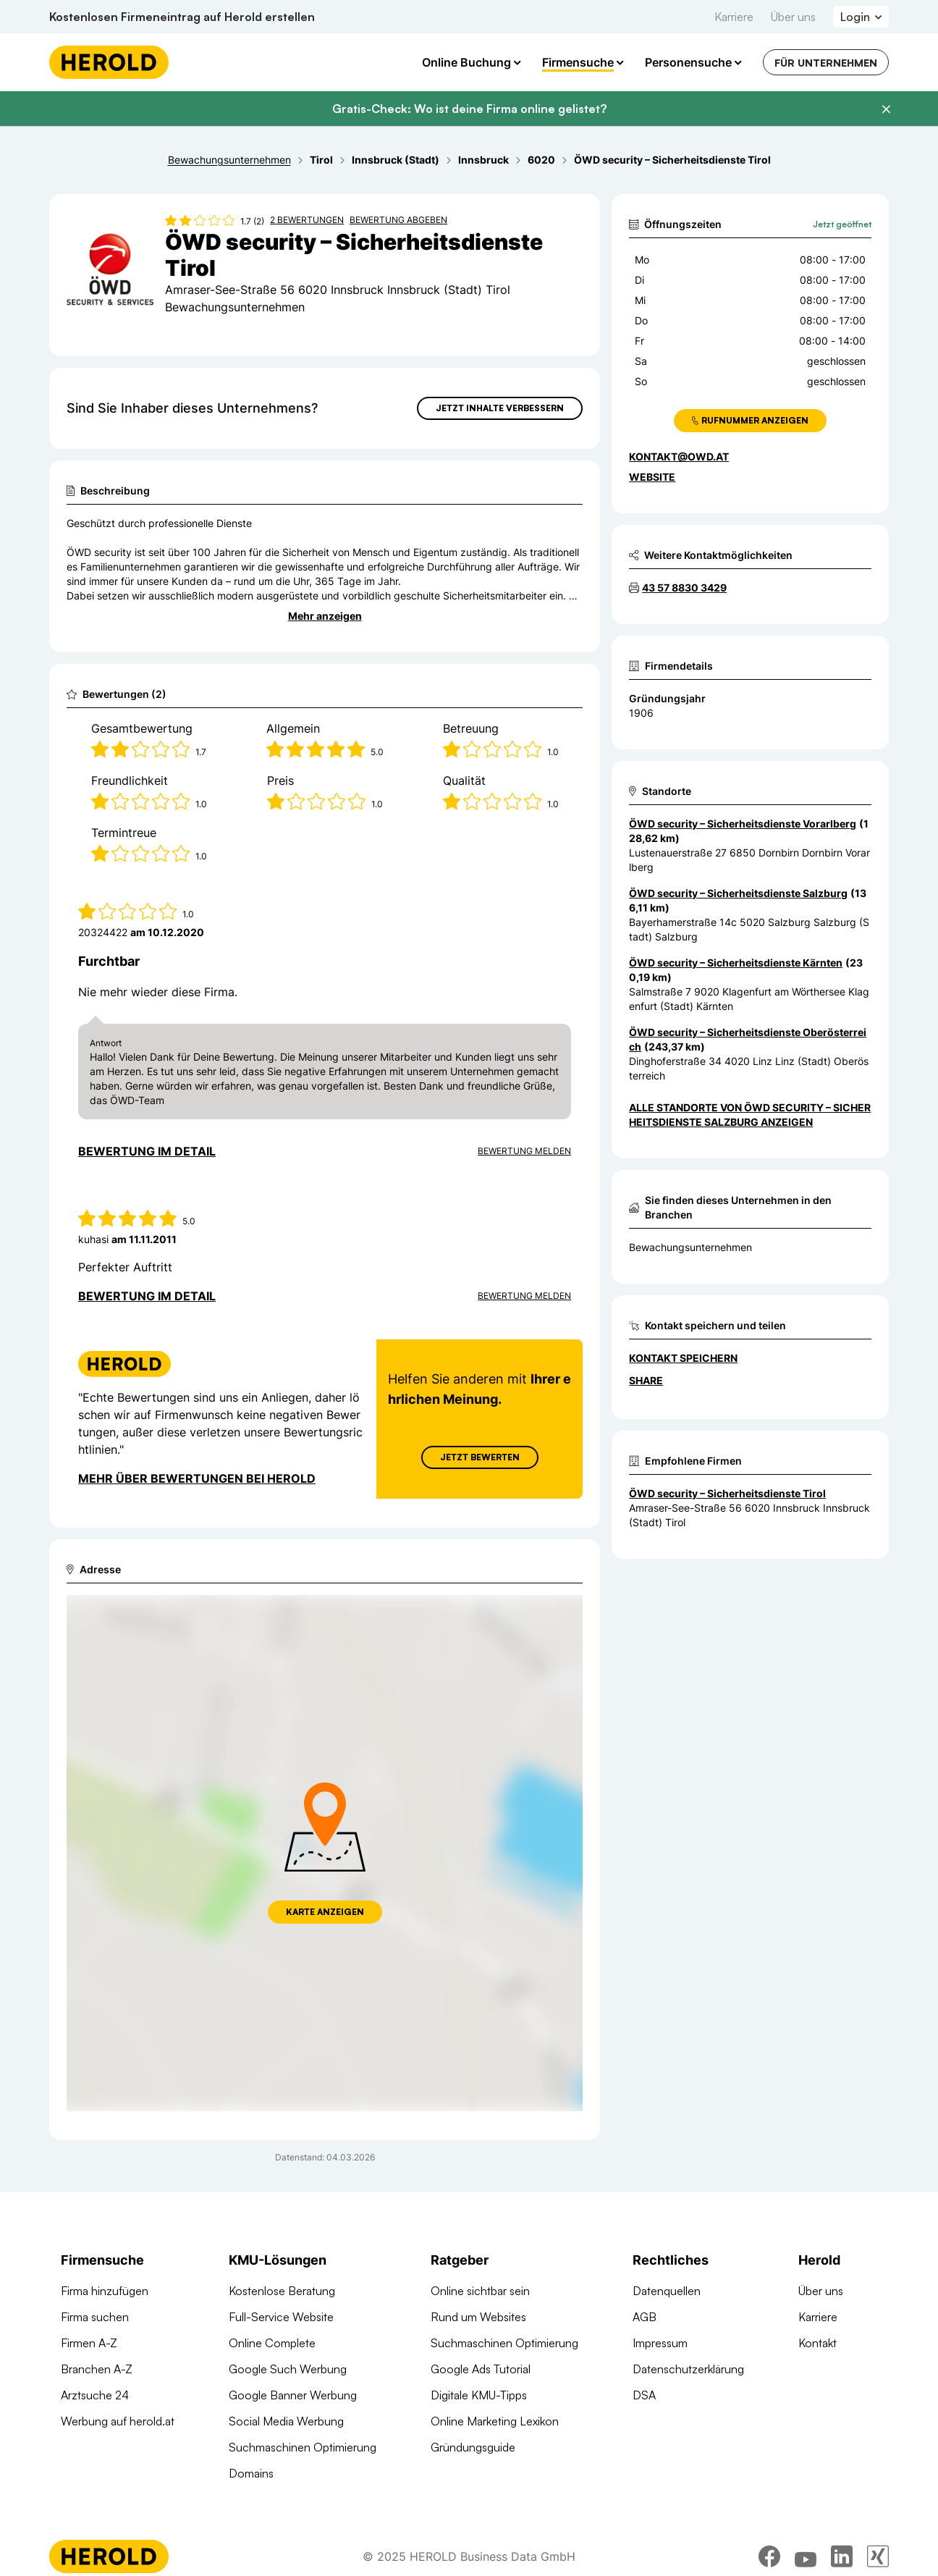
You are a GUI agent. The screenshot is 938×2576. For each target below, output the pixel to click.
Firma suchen (95, 2317)
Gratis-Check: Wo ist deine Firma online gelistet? (469, 108)
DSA (644, 2395)
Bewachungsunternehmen (690, 1247)
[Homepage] (109, 62)
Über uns (793, 16)
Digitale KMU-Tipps (479, 2395)
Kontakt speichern (683, 1358)
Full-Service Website (281, 2317)
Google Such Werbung (288, 2369)
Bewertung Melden (524, 1150)
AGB (644, 2317)
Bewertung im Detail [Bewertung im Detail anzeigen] (147, 1151)
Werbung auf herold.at (117, 2421)
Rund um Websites (478, 2317)
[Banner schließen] (886, 109)
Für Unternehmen (825, 62)
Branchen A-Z (96, 2369)
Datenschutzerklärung (688, 2369)
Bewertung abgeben (398, 219)
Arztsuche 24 (95, 2395)
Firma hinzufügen (104, 2291)
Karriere (733, 16)
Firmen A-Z (89, 2343)
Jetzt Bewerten (480, 1457)
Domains (251, 2473)
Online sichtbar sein (480, 2291)
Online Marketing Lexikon (495, 2421)
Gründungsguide (473, 2447)
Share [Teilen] (646, 1380)
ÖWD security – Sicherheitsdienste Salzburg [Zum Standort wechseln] (738, 893)
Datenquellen (667, 2291)
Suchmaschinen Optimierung (302, 2447)
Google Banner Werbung (293, 2395)
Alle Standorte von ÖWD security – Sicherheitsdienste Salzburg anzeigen (750, 1114)
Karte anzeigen (325, 1911)
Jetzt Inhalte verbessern (500, 408)
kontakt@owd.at (679, 456)
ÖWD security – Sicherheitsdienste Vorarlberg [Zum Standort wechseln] (742, 823)
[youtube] (805, 2556)
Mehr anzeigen (325, 616)
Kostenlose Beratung (282, 2291)
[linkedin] (842, 2556)
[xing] (878, 2556)
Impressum (660, 2343)
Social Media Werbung (286, 2421)
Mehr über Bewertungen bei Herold (197, 1478)
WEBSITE (652, 477)
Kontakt (817, 2343)
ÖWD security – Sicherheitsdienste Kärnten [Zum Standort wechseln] (735, 962)
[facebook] (769, 2556)
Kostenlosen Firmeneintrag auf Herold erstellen (182, 16)
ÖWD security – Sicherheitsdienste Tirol (727, 1493)
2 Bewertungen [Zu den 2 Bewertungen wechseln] (307, 219)
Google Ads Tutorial (481, 2369)
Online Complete (272, 2343)
